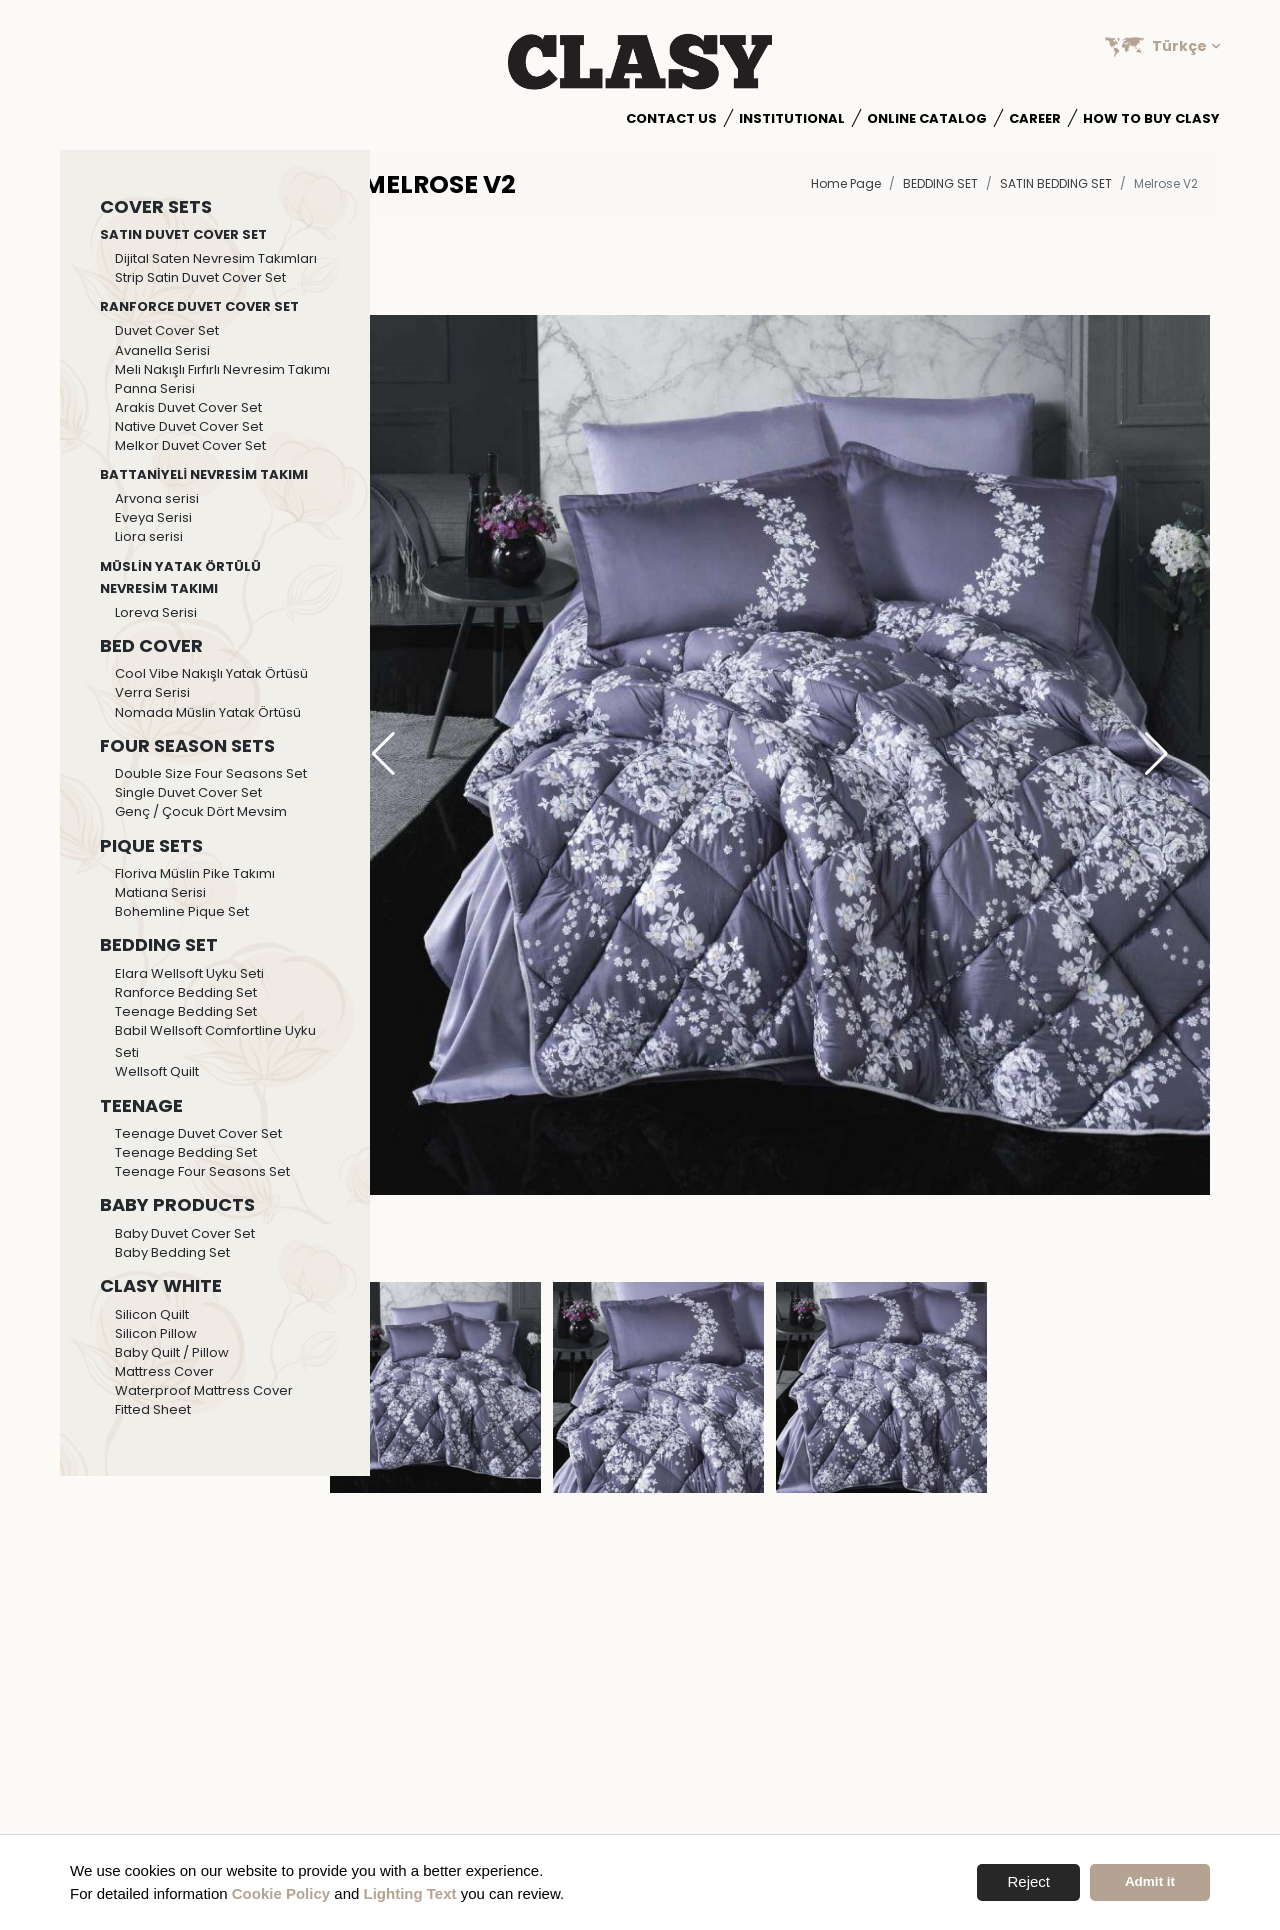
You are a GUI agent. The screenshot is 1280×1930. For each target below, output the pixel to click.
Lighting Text (410, 1893)
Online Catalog (927, 118)
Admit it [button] (1150, 1881)
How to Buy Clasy (1151, 118)
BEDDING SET (940, 183)
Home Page (846, 183)
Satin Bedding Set (1056, 183)
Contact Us (671, 118)
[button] (1156, 755)
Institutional (792, 118)
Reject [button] (1028, 1881)
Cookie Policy (281, 1893)
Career (1035, 118)
